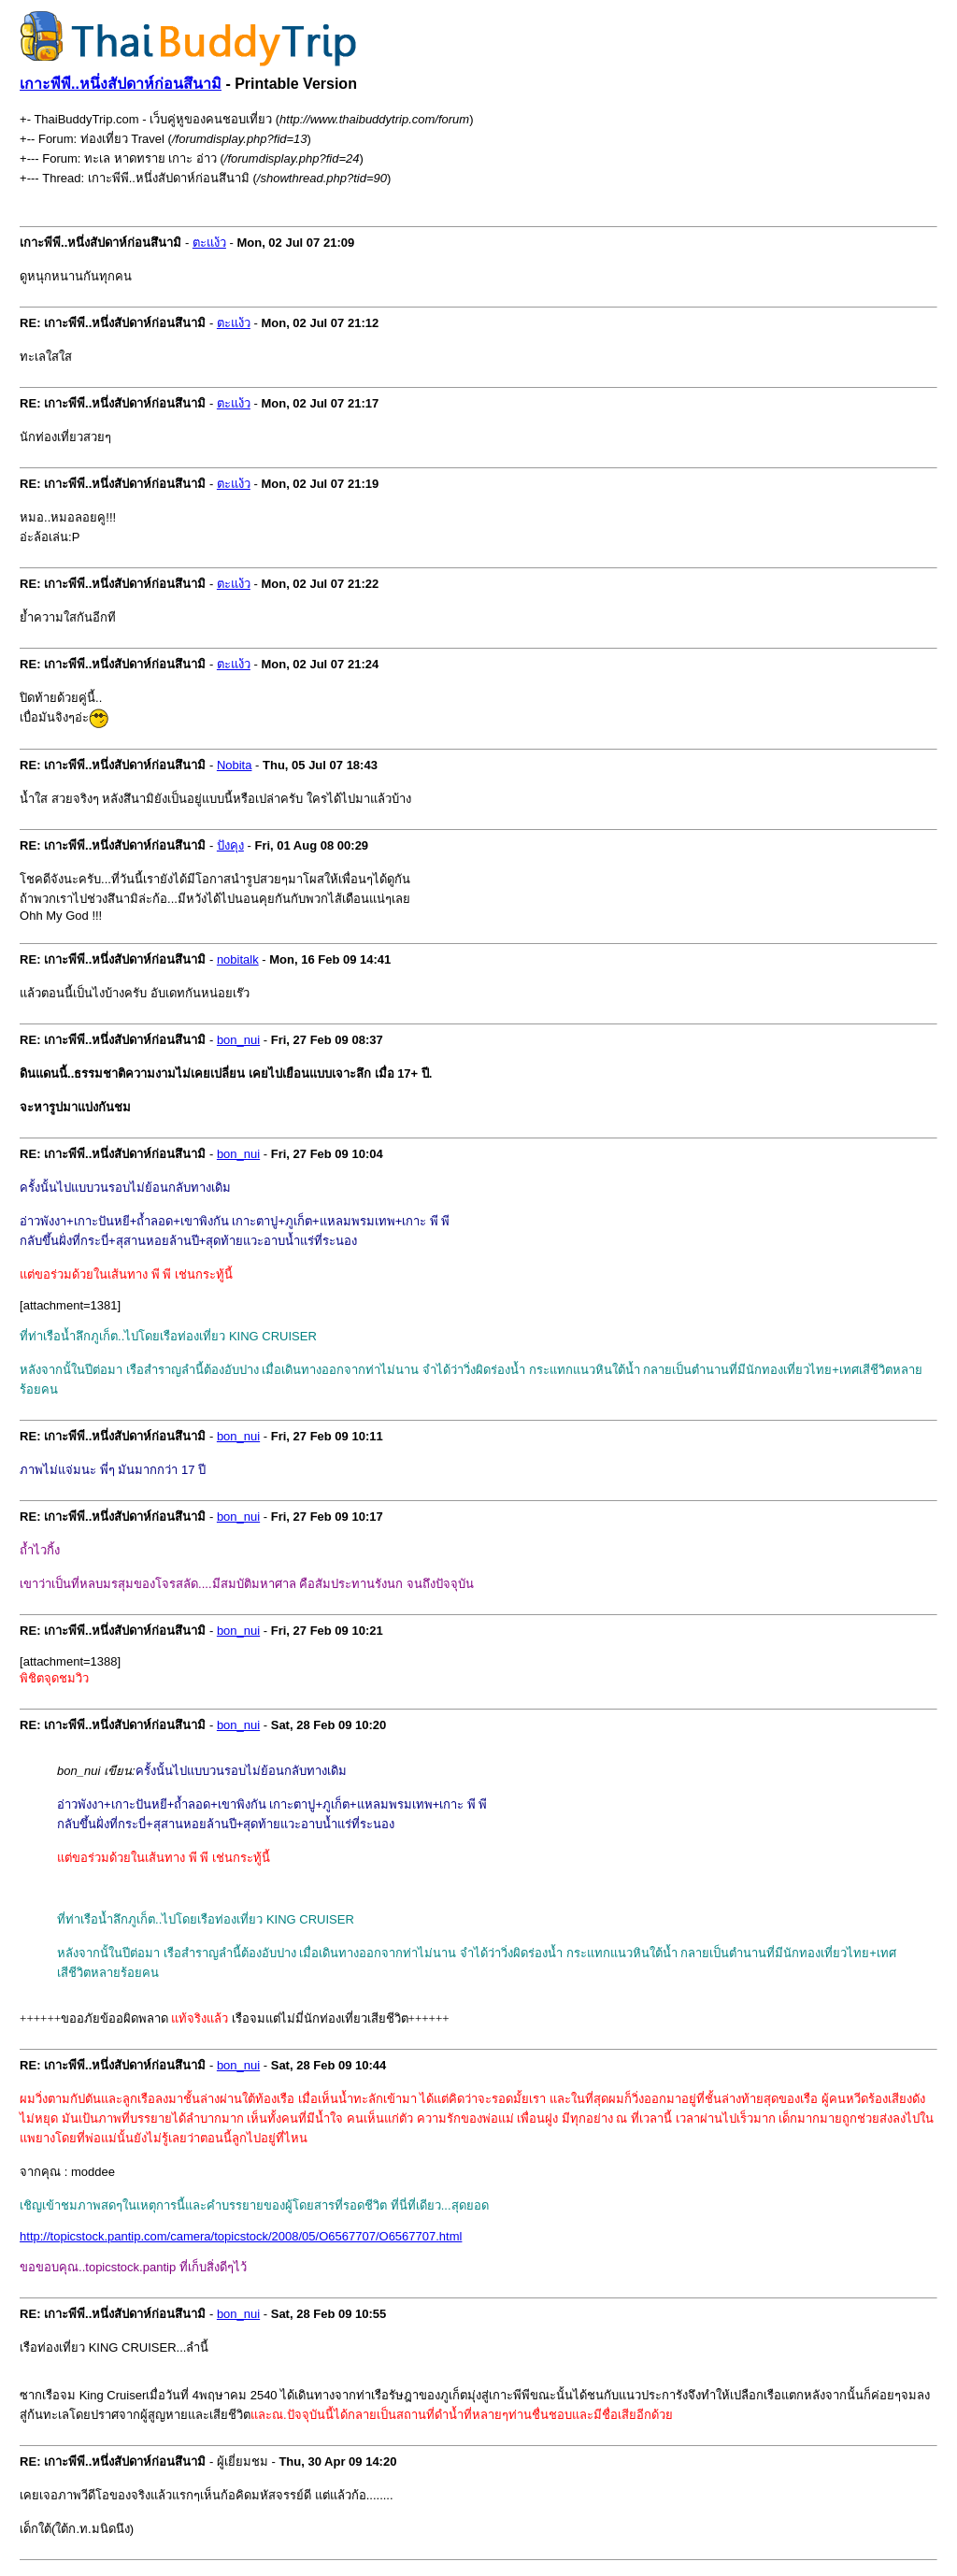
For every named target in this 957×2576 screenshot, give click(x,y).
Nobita (234, 765)
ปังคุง (230, 845)
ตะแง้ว (209, 243)
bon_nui (238, 1040)
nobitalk (238, 959)
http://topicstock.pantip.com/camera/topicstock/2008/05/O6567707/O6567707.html (241, 2236)
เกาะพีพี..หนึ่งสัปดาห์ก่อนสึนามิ (120, 84)
